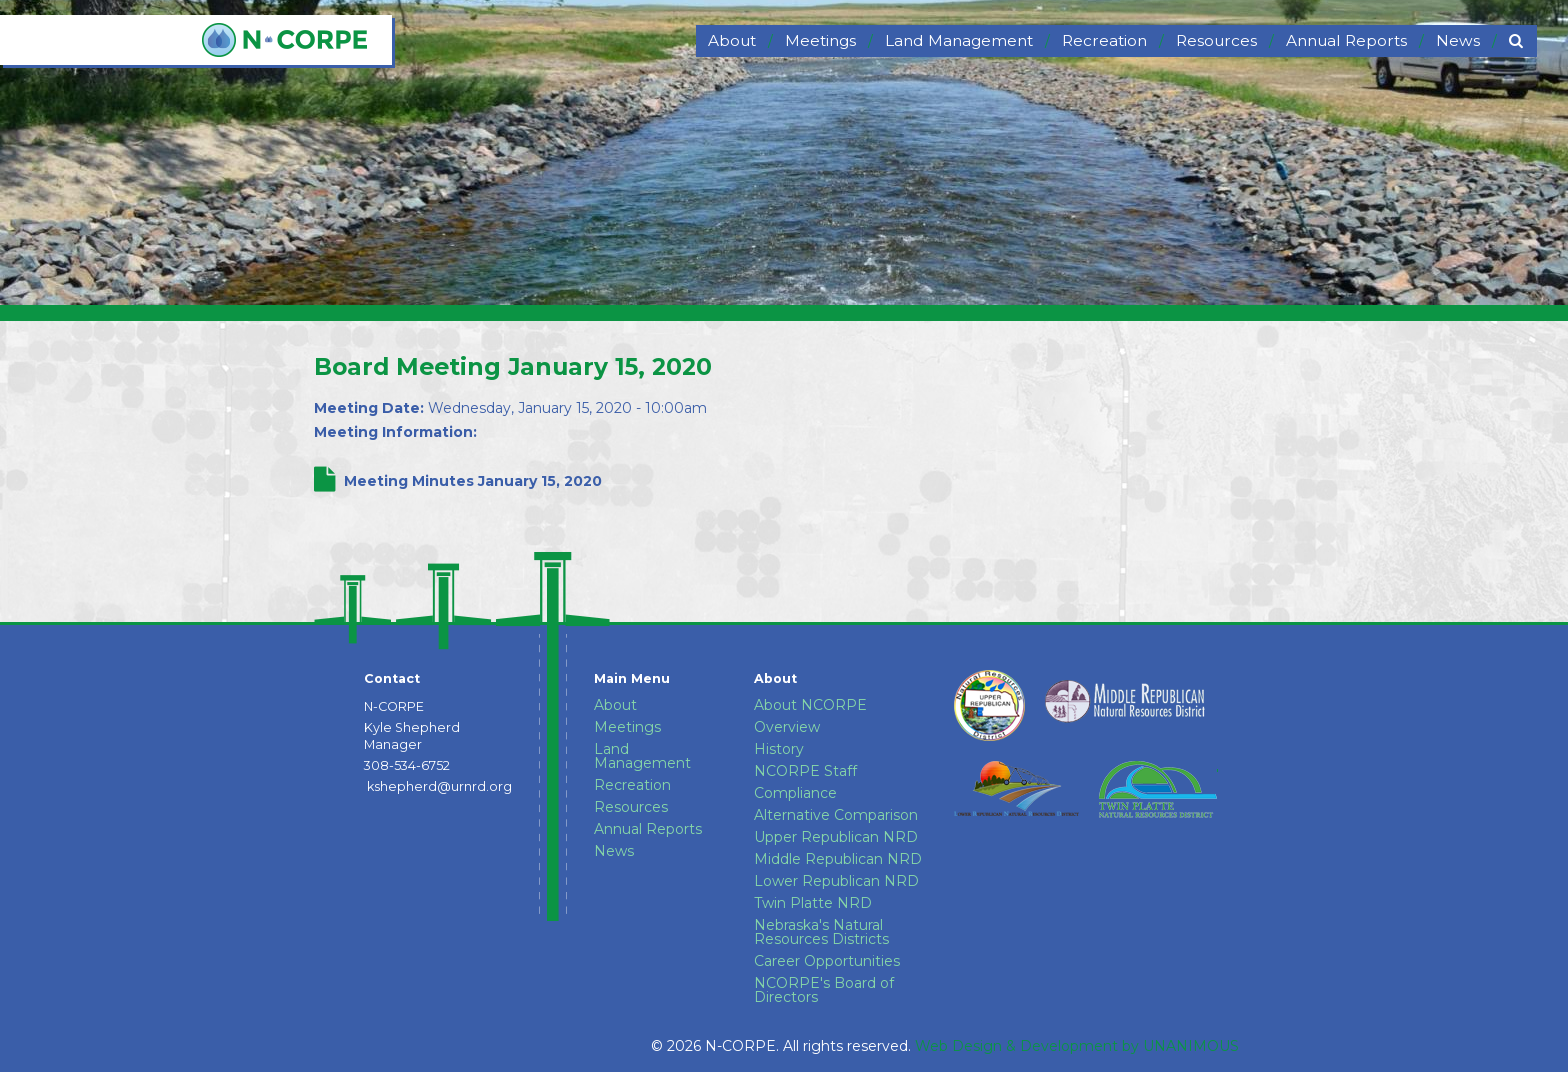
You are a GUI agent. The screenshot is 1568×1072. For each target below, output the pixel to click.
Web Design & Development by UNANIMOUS (1077, 1046)
